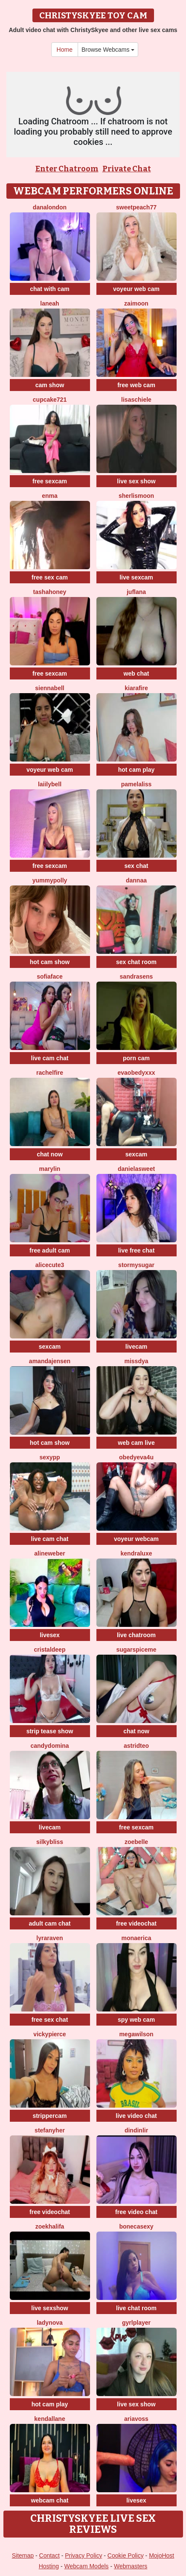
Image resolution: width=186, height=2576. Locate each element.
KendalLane (49, 2418)
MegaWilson (136, 2034)
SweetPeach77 (136, 207)
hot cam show (50, 962)
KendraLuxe (136, 1553)
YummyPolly (49, 880)
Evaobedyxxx (136, 1072)
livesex (50, 1635)
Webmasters (130, 2566)
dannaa (136, 880)
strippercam (49, 2115)
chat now (50, 1154)
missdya (136, 1361)
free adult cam (49, 1250)
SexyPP (49, 1457)
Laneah (49, 303)
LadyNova (50, 2322)
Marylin (50, 1168)
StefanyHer (50, 2130)
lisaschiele (136, 399)
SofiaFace (50, 976)
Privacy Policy (83, 2555)
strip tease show (49, 1731)
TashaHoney (50, 591)
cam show (49, 385)
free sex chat (50, 2019)
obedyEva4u (136, 1457)
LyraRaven (49, 1938)
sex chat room (136, 962)
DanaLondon (50, 207)
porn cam (136, 1058)
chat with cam (50, 288)
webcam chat (50, 2500)
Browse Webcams (107, 49)
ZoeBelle (136, 1841)
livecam (136, 1346)
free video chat (136, 2211)
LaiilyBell (49, 784)
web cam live (136, 1442)
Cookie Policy (126, 2555)
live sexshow (49, 2308)
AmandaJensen (49, 1361)
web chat (136, 673)
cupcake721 (50, 399)
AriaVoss (136, 2418)
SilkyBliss (49, 1841)
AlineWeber (49, 1553)
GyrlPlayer (136, 2322)
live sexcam (136, 577)
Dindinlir (136, 2130)
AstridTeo (136, 1745)
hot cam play (136, 769)
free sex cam (50, 577)
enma (50, 495)
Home (65, 49)
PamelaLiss (136, 784)
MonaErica (136, 1938)
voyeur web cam (136, 288)
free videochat (136, 1923)
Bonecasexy (136, 2226)
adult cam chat (49, 1923)
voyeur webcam (136, 1538)
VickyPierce (49, 2034)
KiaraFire (136, 688)
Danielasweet (136, 1168)
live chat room (136, 2308)
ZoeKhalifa (49, 2226)
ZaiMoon (136, 303)
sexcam (136, 1154)
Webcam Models (86, 2566)
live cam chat (50, 1058)
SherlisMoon (136, 495)
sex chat (136, 865)
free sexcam (49, 481)
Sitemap (23, 2555)
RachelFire (49, 1072)
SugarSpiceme (136, 1649)
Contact (49, 2555)
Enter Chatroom (67, 168)
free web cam (136, 385)
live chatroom (136, 1635)
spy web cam (136, 2019)
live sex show (136, 481)
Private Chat (126, 168)
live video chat (136, 2115)
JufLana (136, 591)
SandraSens (136, 976)
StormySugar (136, 1265)
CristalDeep (50, 1649)
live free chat (136, 1250)
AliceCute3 (49, 1265)
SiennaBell (49, 688)
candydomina (49, 1745)
